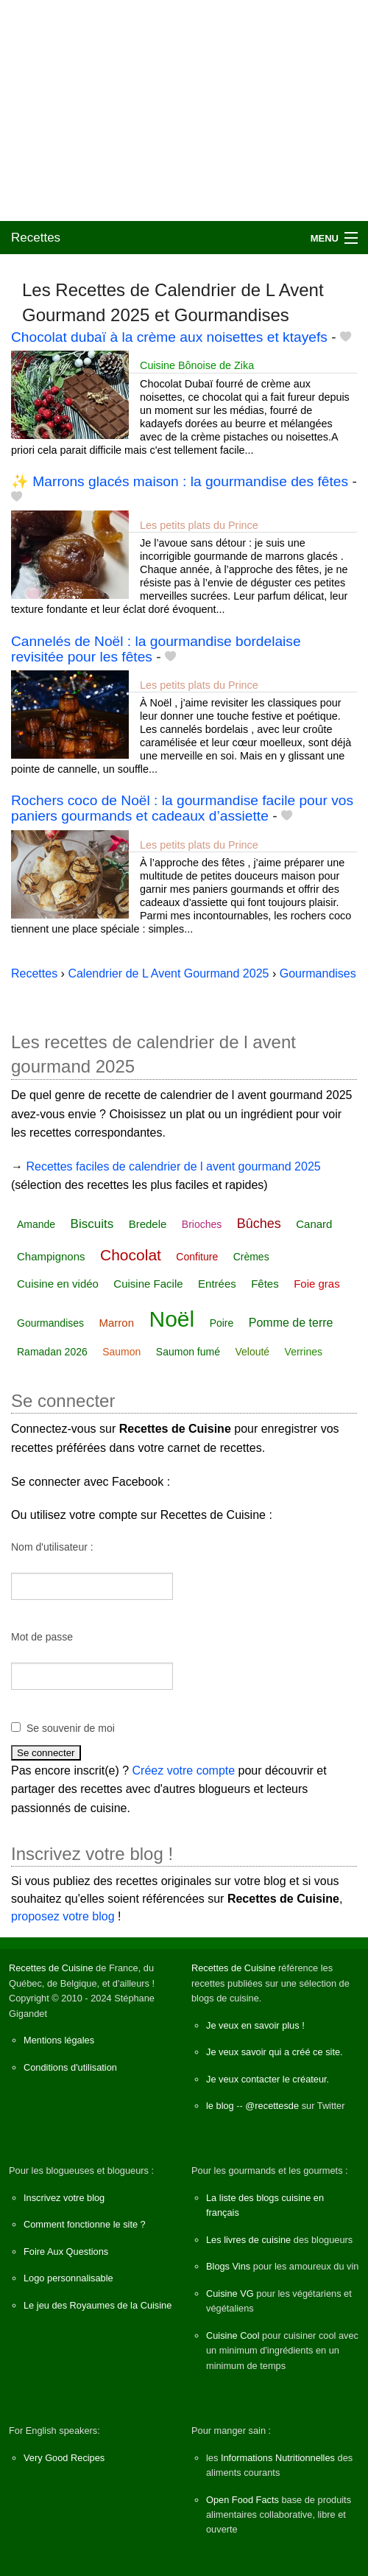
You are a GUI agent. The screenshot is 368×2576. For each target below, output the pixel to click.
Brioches (202, 1224)
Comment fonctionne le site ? (85, 2224)
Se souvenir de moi (70, 1728)
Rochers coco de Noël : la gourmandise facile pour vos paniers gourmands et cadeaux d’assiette (182, 808)
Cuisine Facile (148, 1283)
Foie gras (317, 1283)
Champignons (51, 1256)
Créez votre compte (184, 1770)
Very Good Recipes (64, 2457)
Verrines (303, 1352)
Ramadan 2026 (52, 1352)
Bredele (148, 1224)
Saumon (121, 1352)
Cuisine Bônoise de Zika (197, 365)
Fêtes (265, 1283)
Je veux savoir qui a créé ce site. (274, 2051)
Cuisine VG (230, 2293)
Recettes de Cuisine (51, 1967)
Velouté (252, 1352)
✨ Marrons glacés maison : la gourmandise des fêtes (179, 481)
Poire (222, 1323)
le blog (220, 2105)
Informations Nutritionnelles (278, 2457)
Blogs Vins (228, 2266)
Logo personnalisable (68, 2278)
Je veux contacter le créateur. (267, 2079)
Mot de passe (42, 1637)
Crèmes (251, 1257)
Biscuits (92, 1224)
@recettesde (272, 2105)
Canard (314, 1224)
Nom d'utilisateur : (52, 1547)
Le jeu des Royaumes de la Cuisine (97, 2305)
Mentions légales (59, 2040)
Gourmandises (50, 1323)
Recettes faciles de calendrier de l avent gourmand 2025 (173, 1166)
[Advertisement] (184, 110)
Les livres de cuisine (248, 2239)
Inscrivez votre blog (64, 2197)
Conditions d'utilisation (70, 2067)
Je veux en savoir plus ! (255, 2025)
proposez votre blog (63, 1916)
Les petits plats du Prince (199, 525)
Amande (36, 1224)
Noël (171, 1319)
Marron (117, 1322)
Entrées (217, 1283)
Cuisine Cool (233, 2335)
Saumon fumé (188, 1352)
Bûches (259, 1223)
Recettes (35, 238)
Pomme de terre (291, 1322)
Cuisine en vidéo (58, 1283)
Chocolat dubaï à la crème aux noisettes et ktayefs (169, 337)
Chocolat (130, 1254)
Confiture (197, 1257)
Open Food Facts (242, 2499)
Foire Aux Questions (66, 2251)
